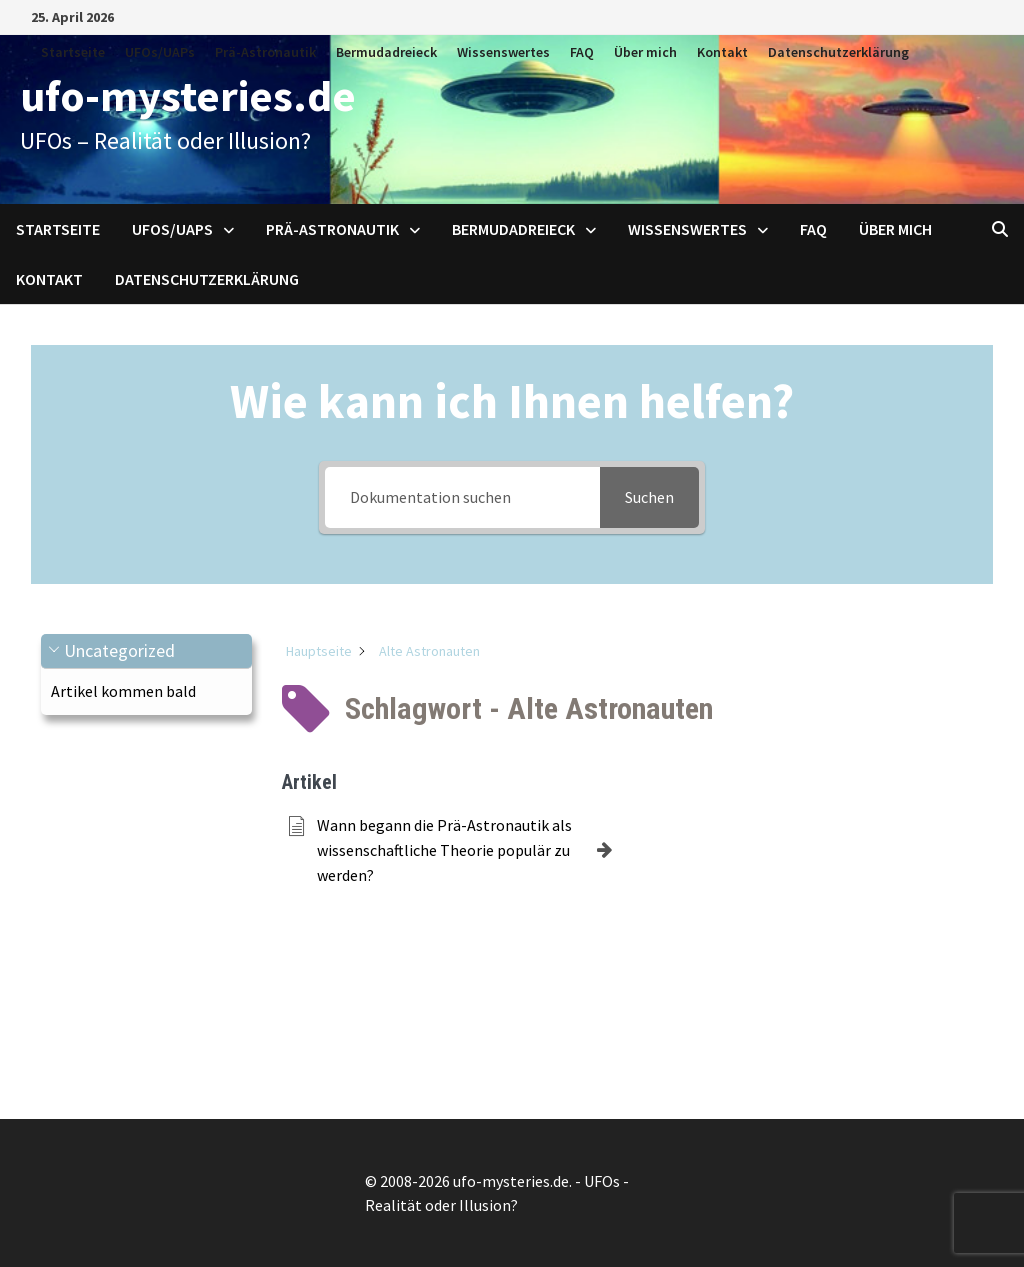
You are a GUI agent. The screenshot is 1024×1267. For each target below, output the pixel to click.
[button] (146, 651)
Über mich (645, 52)
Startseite (73, 52)
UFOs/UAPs (160, 52)
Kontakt (722, 52)
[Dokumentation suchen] (462, 497)
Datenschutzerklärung (838, 52)
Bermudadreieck (386, 52)
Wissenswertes (503, 52)
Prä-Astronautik (265, 52)
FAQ (582, 52)
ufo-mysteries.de (188, 95)
